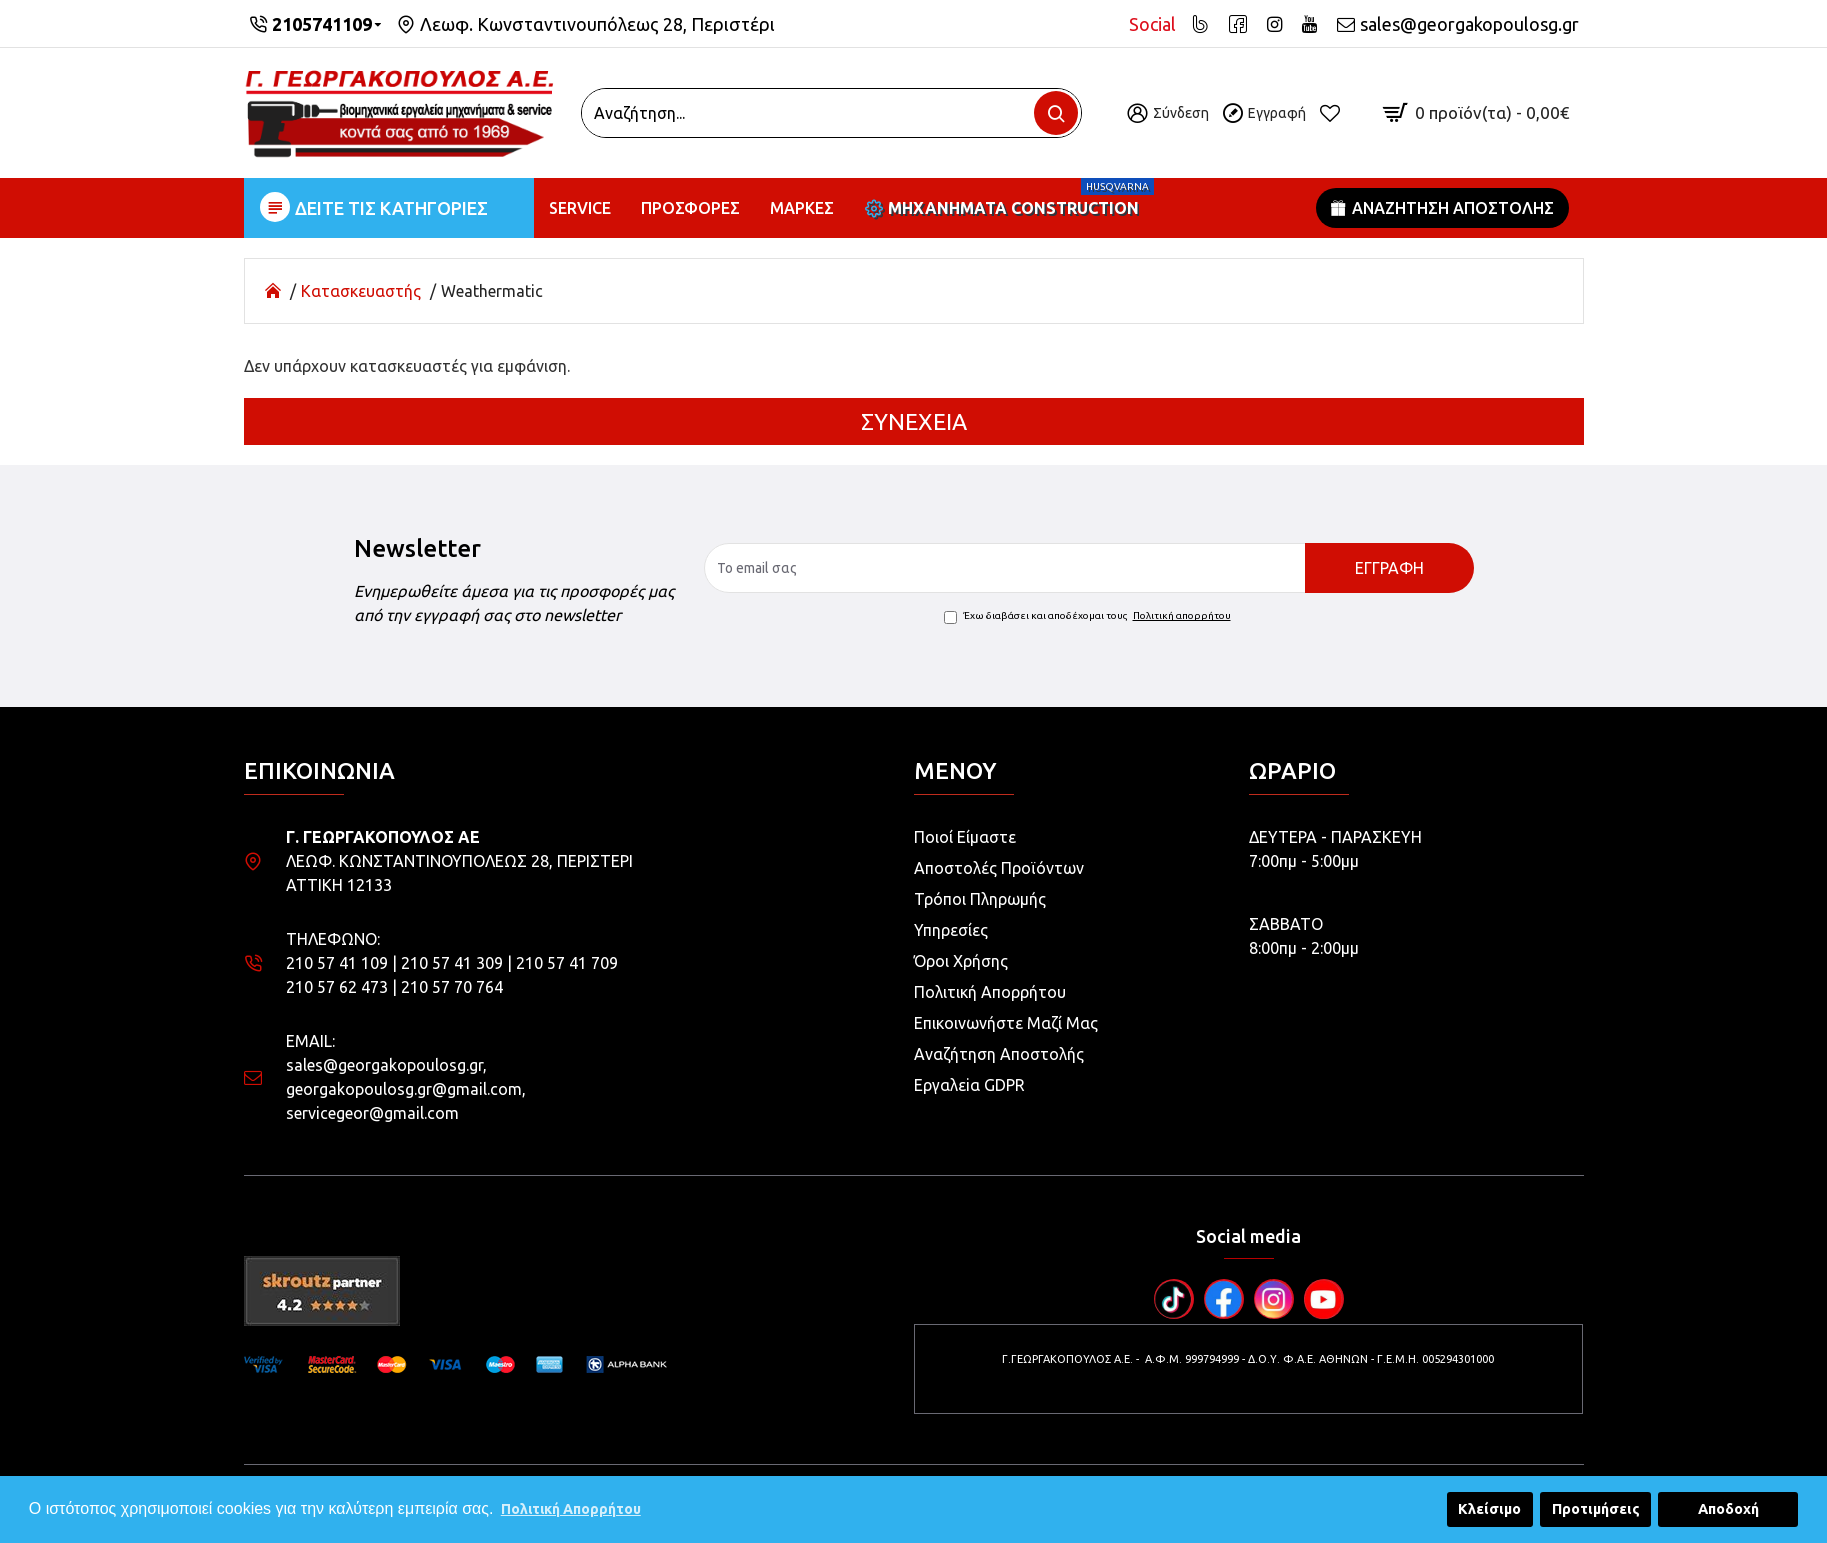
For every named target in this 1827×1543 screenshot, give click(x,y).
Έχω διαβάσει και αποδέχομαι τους (1089, 616)
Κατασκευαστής (361, 291)
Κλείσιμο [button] (1489, 1509)
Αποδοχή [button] (1728, 1509)
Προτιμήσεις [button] (1596, 1509)
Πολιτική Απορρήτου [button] (571, 1509)
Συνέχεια (914, 421)
